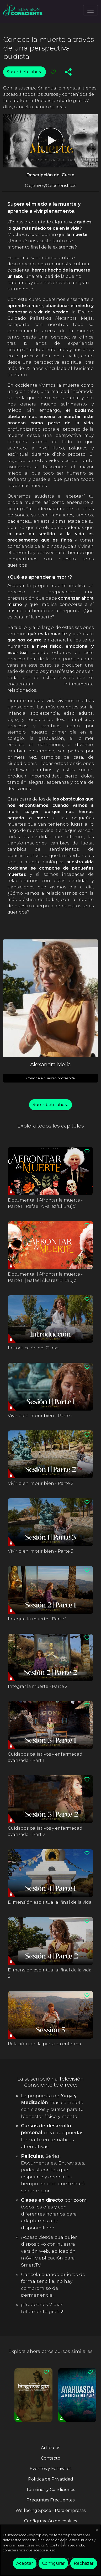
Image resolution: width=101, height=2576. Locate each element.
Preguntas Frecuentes (50, 2500)
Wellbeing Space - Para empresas (50, 2510)
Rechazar (84, 2563)
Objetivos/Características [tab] (50, 185)
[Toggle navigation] (90, 10)
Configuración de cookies (50, 2520)
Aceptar (24, 2563)
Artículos (50, 2447)
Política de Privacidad (50, 2479)
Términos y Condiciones (50, 2489)
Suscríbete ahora (24, 71)
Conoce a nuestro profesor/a (50, 1078)
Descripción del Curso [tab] (50, 174)
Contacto (50, 2458)
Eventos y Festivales (50, 2468)
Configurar (53, 2563)
